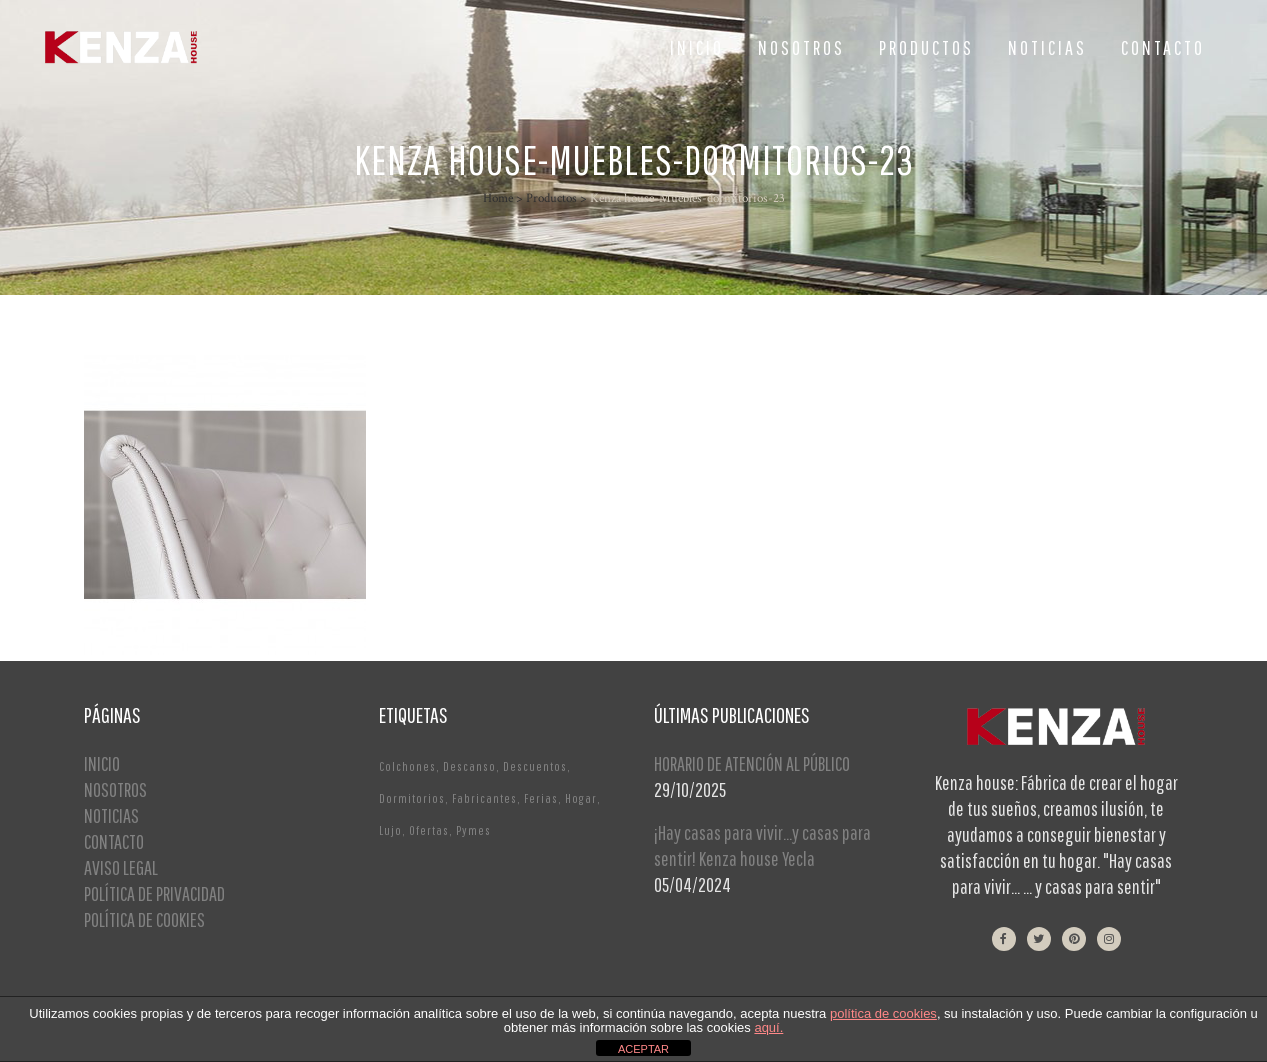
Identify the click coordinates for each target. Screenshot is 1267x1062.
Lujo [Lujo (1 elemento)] (390, 830)
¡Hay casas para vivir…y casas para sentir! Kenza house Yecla (762, 845)
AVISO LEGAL (121, 867)
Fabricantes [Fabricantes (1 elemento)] (484, 798)
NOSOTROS (115, 789)
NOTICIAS (111, 815)
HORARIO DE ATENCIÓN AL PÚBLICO (752, 763)
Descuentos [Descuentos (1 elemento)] (535, 766)
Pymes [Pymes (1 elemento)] (473, 830)
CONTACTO (114, 841)
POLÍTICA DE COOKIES (144, 919)
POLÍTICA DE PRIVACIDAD (154, 893)
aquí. (768, 1027)
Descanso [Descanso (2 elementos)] (469, 766)
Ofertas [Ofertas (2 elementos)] (429, 830)
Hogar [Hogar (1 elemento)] (581, 798)
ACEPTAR (643, 1049)
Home (498, 198)
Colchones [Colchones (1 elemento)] (407, 766)
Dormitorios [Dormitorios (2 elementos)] (412, 798)
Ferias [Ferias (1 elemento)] (541, 798)
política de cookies (883, 1013)
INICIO (102, 763)
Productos (551, 198)
